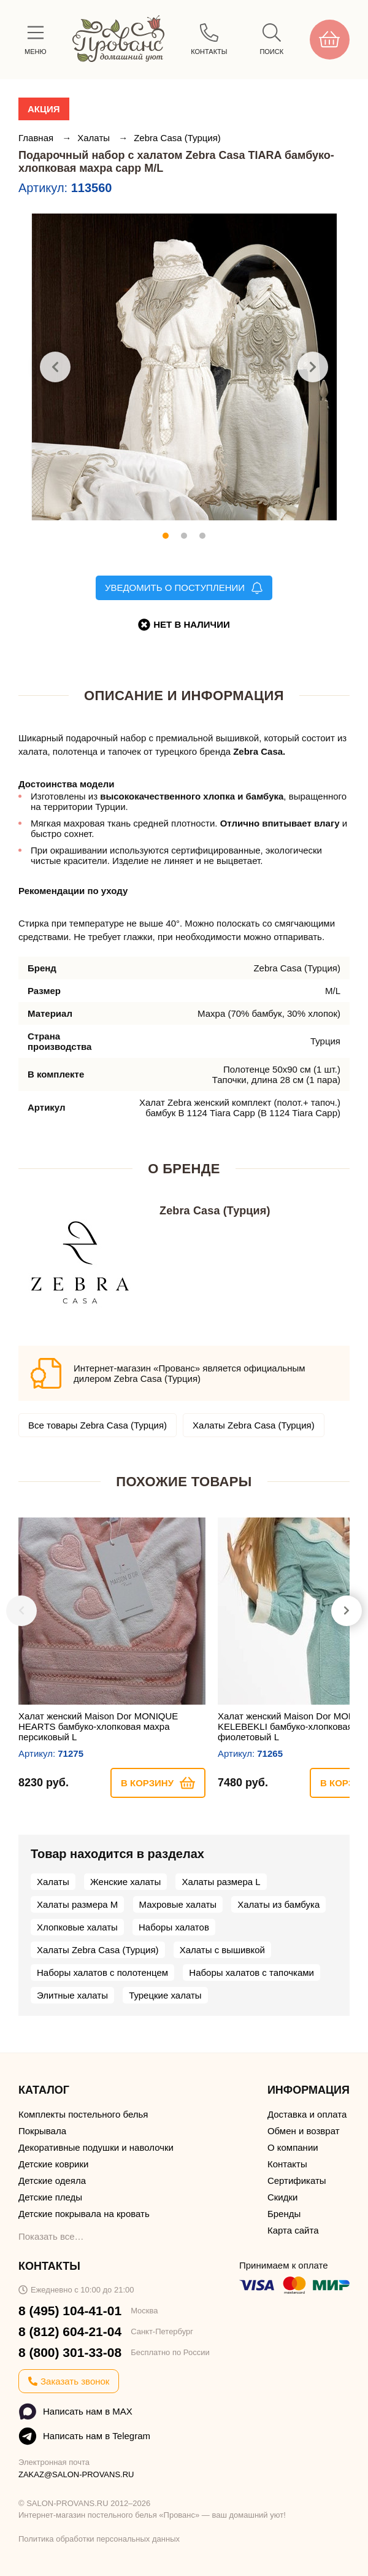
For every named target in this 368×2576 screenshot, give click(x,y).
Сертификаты (296, 2180)
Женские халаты (125, 1881)
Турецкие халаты (165, 1995)
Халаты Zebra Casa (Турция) (254, 1425)
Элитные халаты (72, 1995)
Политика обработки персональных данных (99, 2538)
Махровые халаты (178, 1904)
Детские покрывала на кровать (84, 2213)
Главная (37, 138)
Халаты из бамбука (278, 1904)
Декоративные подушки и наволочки (96, 2147)
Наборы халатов (174, 1927)
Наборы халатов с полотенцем (102, 1972)
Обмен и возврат (303, 2131)
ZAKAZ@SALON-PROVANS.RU (76, 2474)
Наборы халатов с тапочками (251, 1972)
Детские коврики (53, 2164)
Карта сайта (293, 2230)
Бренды (284, 2213)
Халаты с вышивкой (222, 1950)
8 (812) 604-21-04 (69, 2331)
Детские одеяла (52, 2180)
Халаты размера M (77, 1904)
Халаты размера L (221, 1881)
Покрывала (42, 2131)
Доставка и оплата (307, 2114)
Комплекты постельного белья (83, 2114)
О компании (292, 2147)
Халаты (94, 138)
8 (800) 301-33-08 (69, 2352)
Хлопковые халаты (77, 1927)
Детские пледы (50, 2197)
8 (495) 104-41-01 (69, 2311)
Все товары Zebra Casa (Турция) (97, 1425)
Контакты (287, 2164)
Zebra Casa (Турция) (177, 138)
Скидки (282, 2197)
